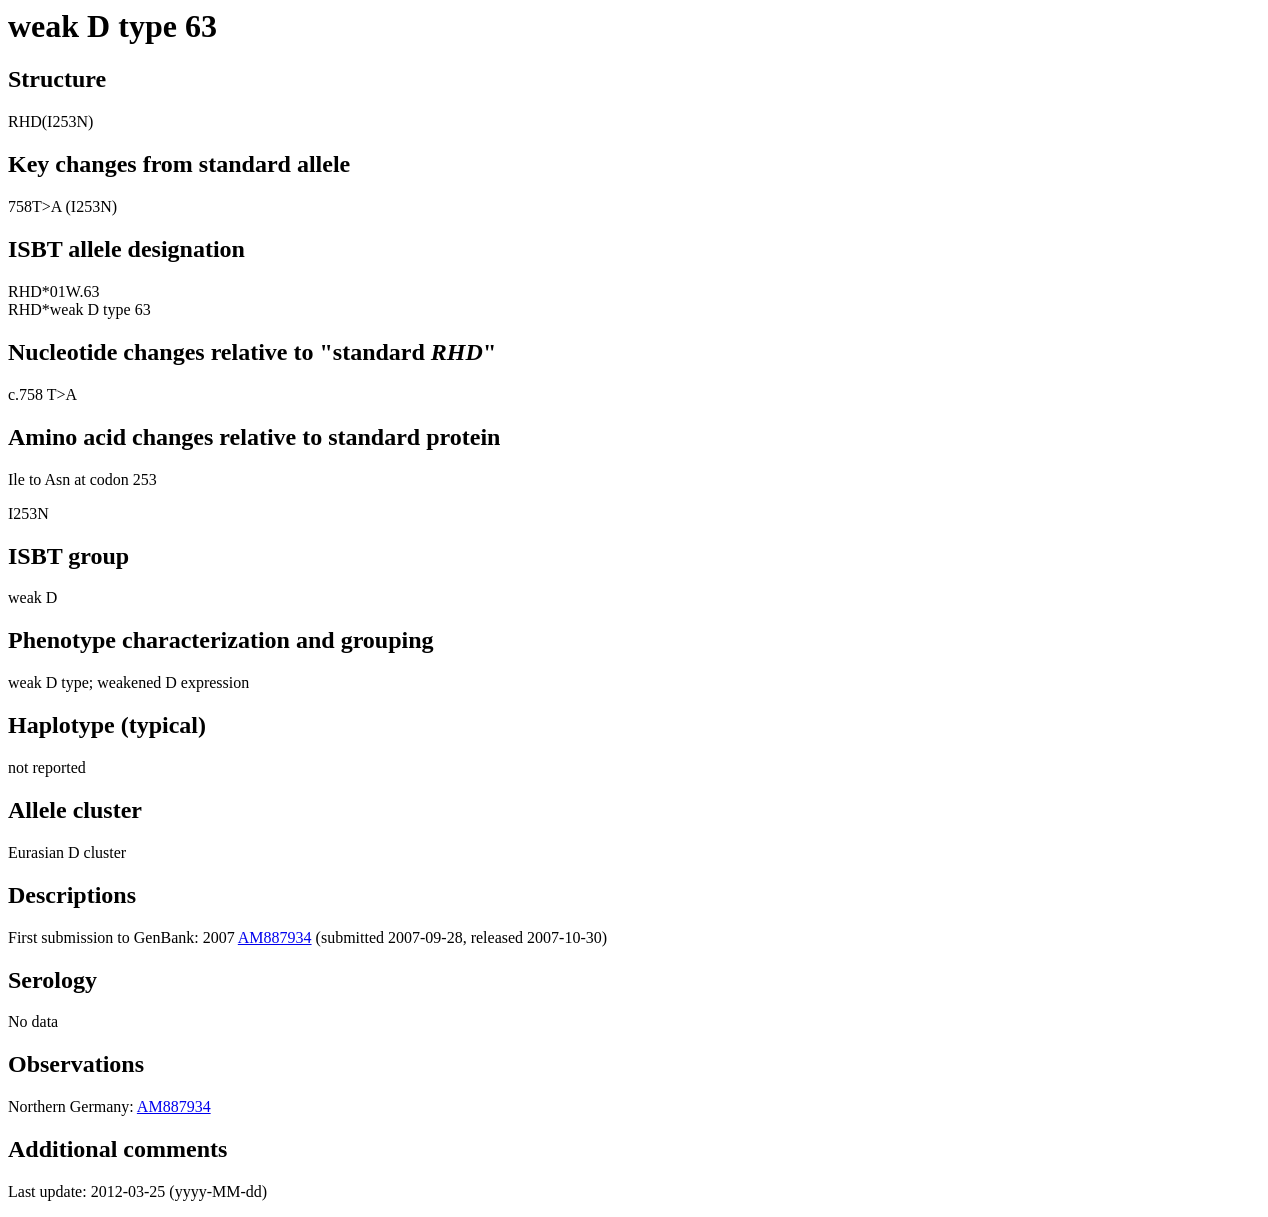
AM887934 (275, 937)
